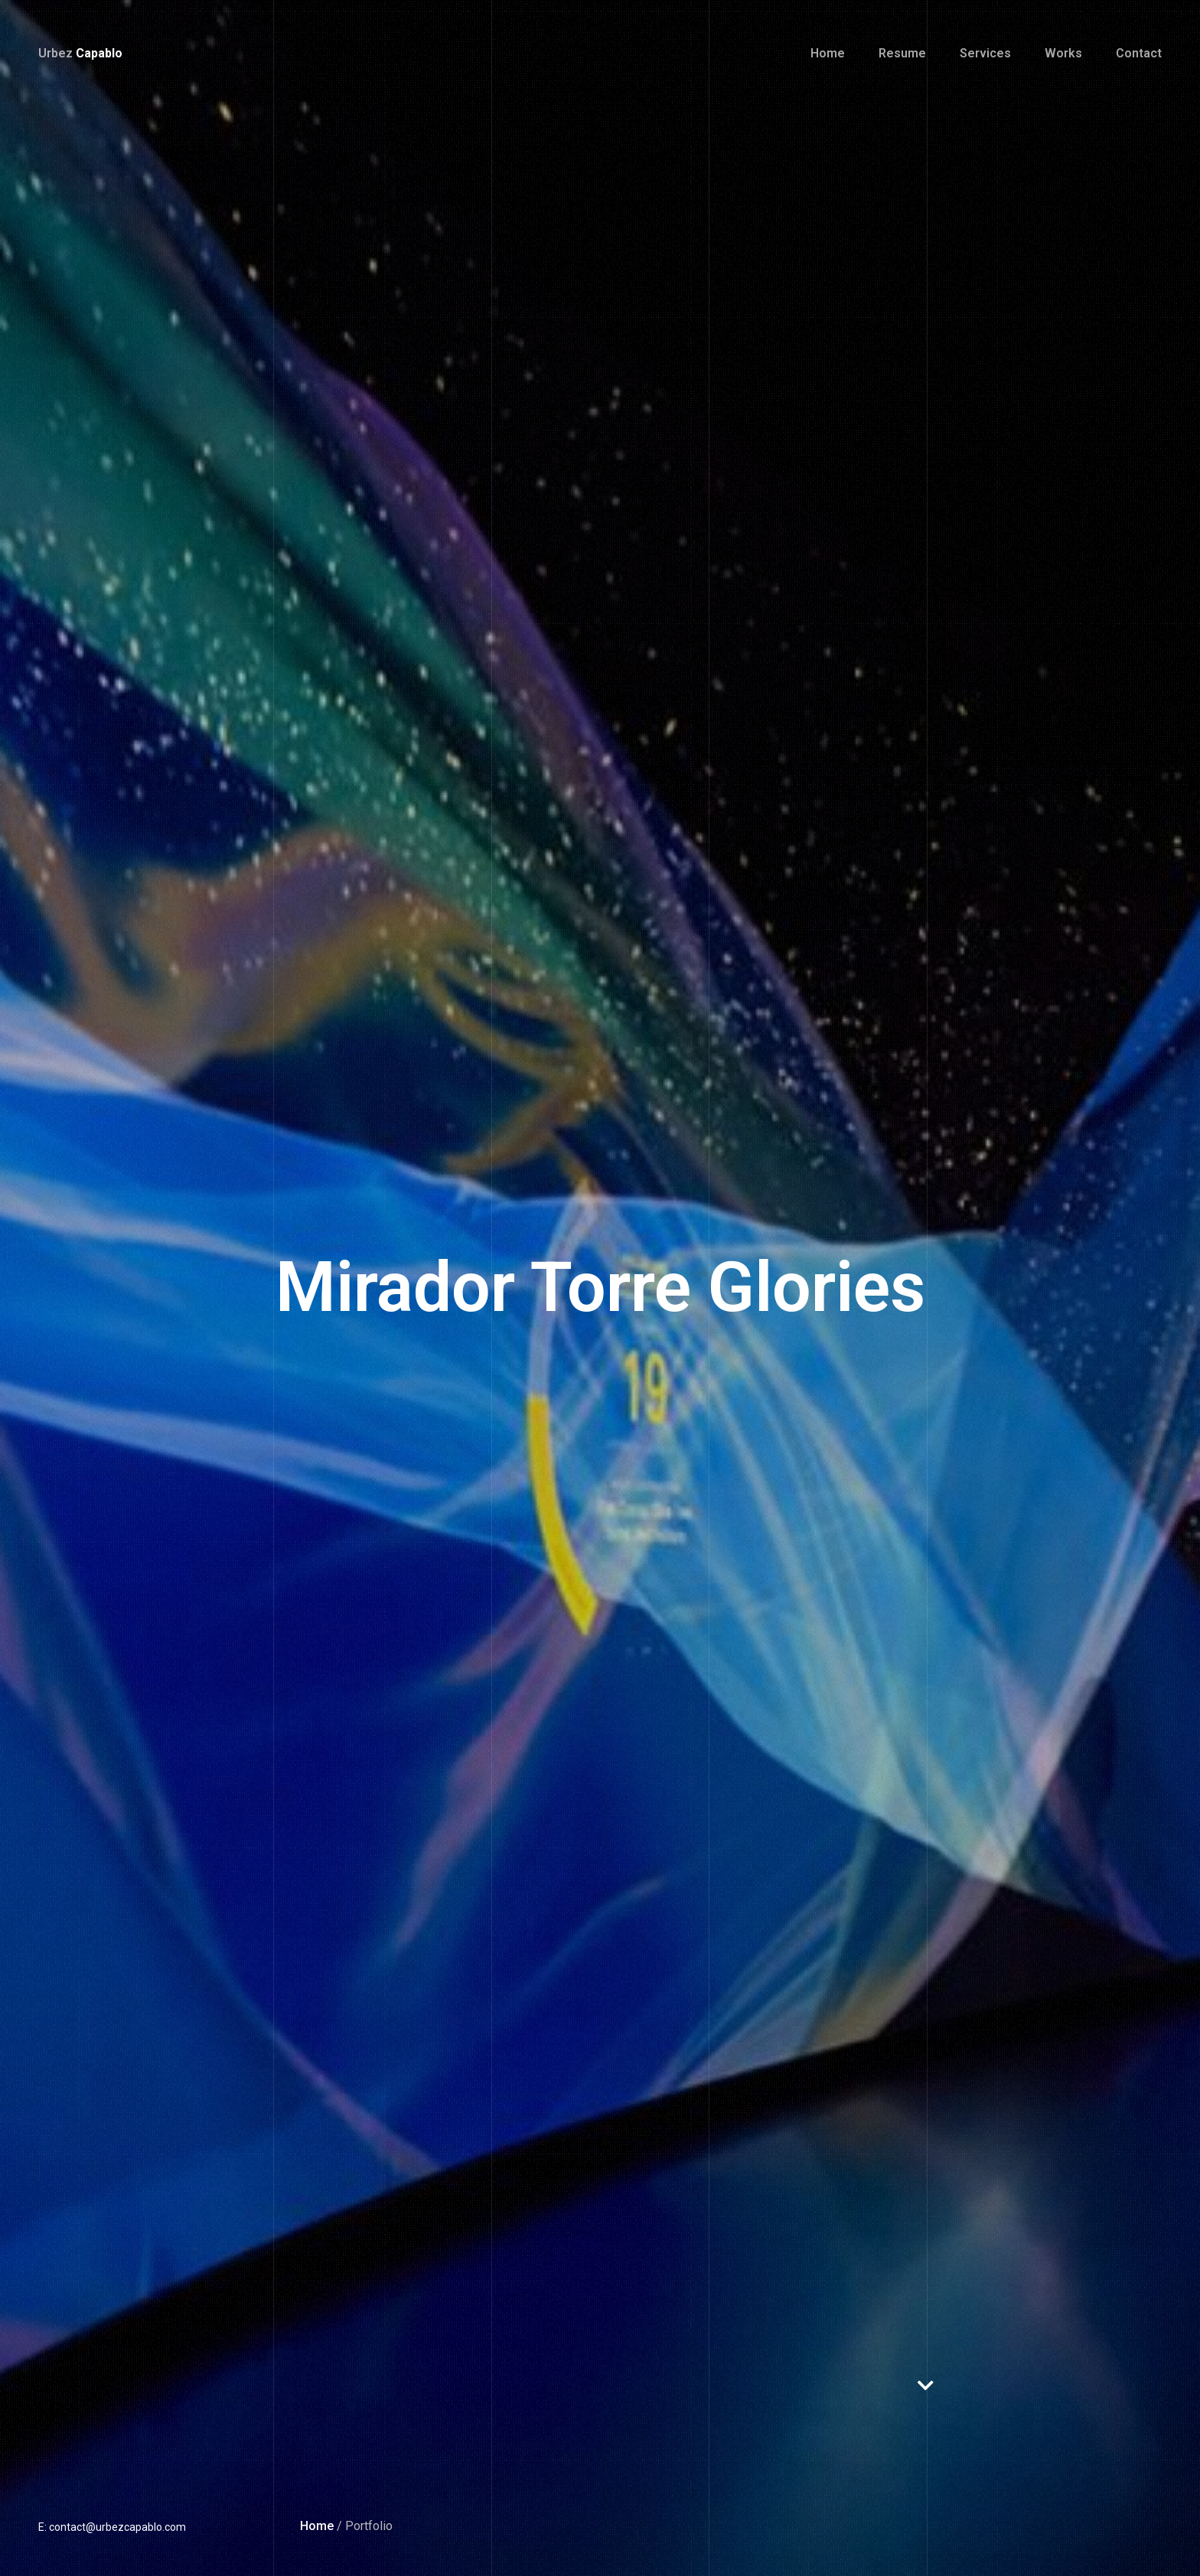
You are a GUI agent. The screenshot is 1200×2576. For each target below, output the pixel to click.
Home (317, 2526)
